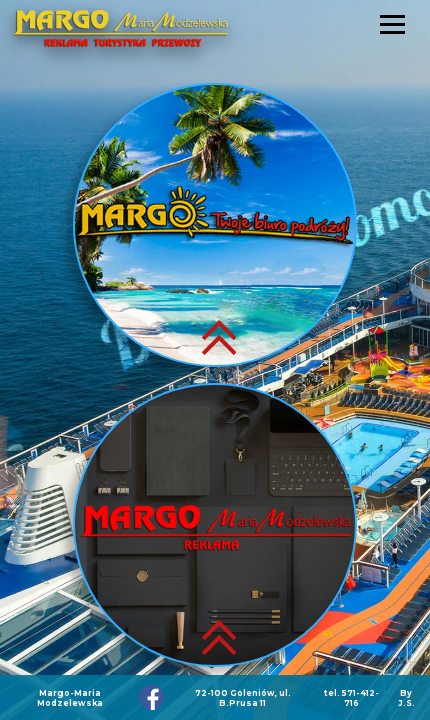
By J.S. (406, 698)
